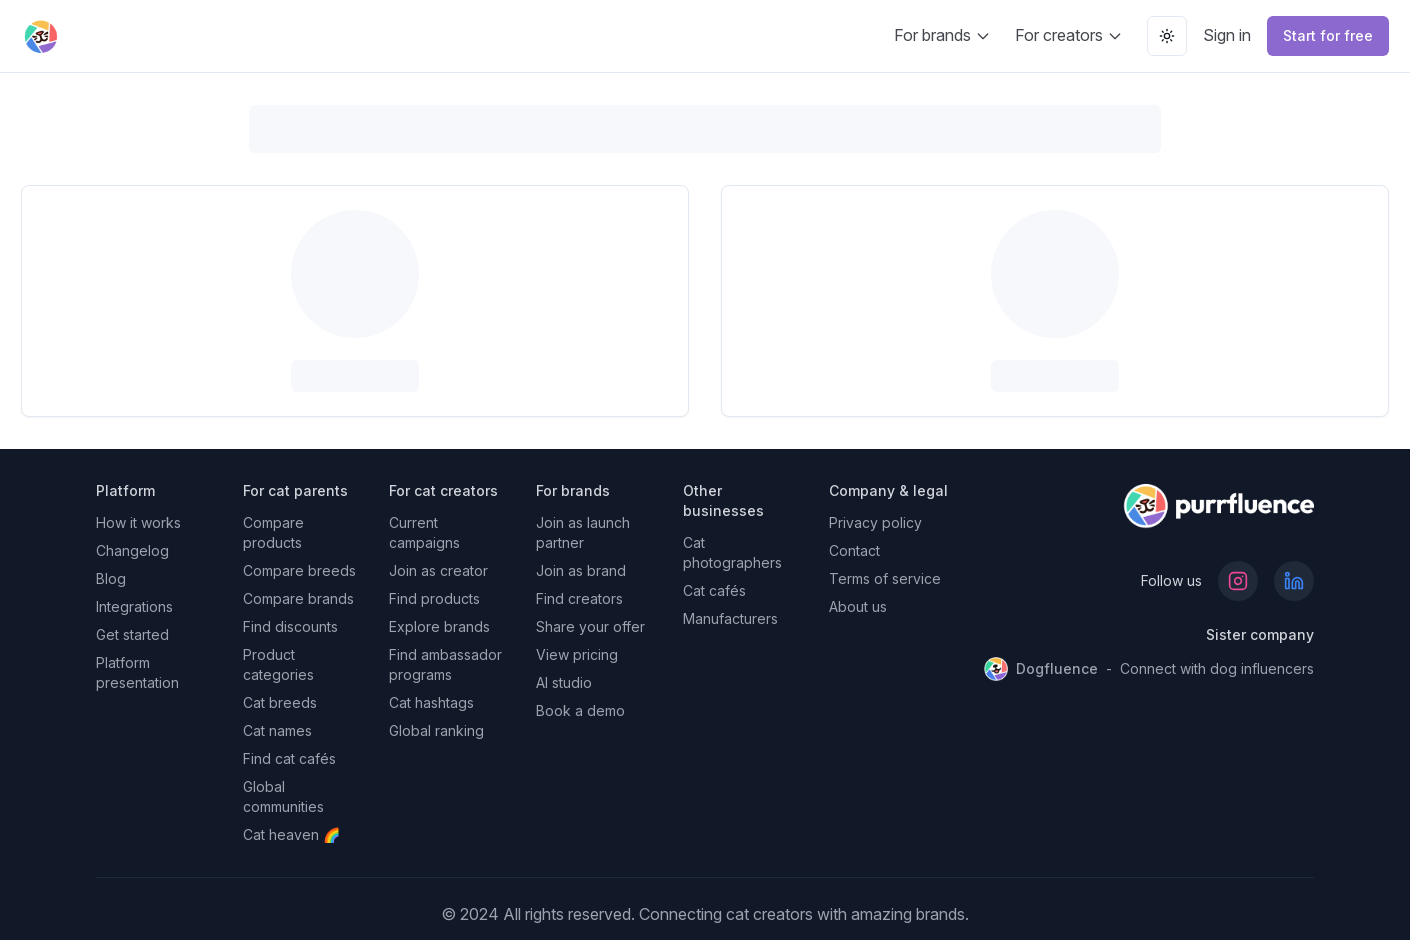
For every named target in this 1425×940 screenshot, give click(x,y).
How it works (138, 522)
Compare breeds (299, 570)
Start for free (1328, 35)
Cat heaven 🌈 (291, 834)
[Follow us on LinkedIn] (1294, 581)
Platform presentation (137, 672)
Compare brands (298, 598)
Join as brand (581, 570)
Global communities (283, 796)
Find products (434, 598)
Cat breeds (280, 702)
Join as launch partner (583, 532)
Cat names (277, 730)
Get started (132, 634)
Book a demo (580, 710)
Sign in (1227, 35)
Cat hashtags (431, 702)
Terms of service (885, 578)
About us (858, 606)
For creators (1069, 35)
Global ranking (436, 730)
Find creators (579, 598)
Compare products (273, 532)
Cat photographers (732, 552)
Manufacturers (730, 618)
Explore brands (439, 626)
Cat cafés (714, 590)
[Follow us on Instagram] (1238, 581)
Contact (854, 550)
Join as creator (438, 570)
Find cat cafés (289, 758)
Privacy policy (875, 522)
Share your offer (590, 626)
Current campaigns (424, 532)
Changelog (132, 550)
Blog (111, 578)
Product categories (278, 664)
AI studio (564, 682)
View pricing (577, 654)
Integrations (134, 606)
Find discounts (290, 626)
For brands (942, 35)
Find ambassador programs (445, 664)
